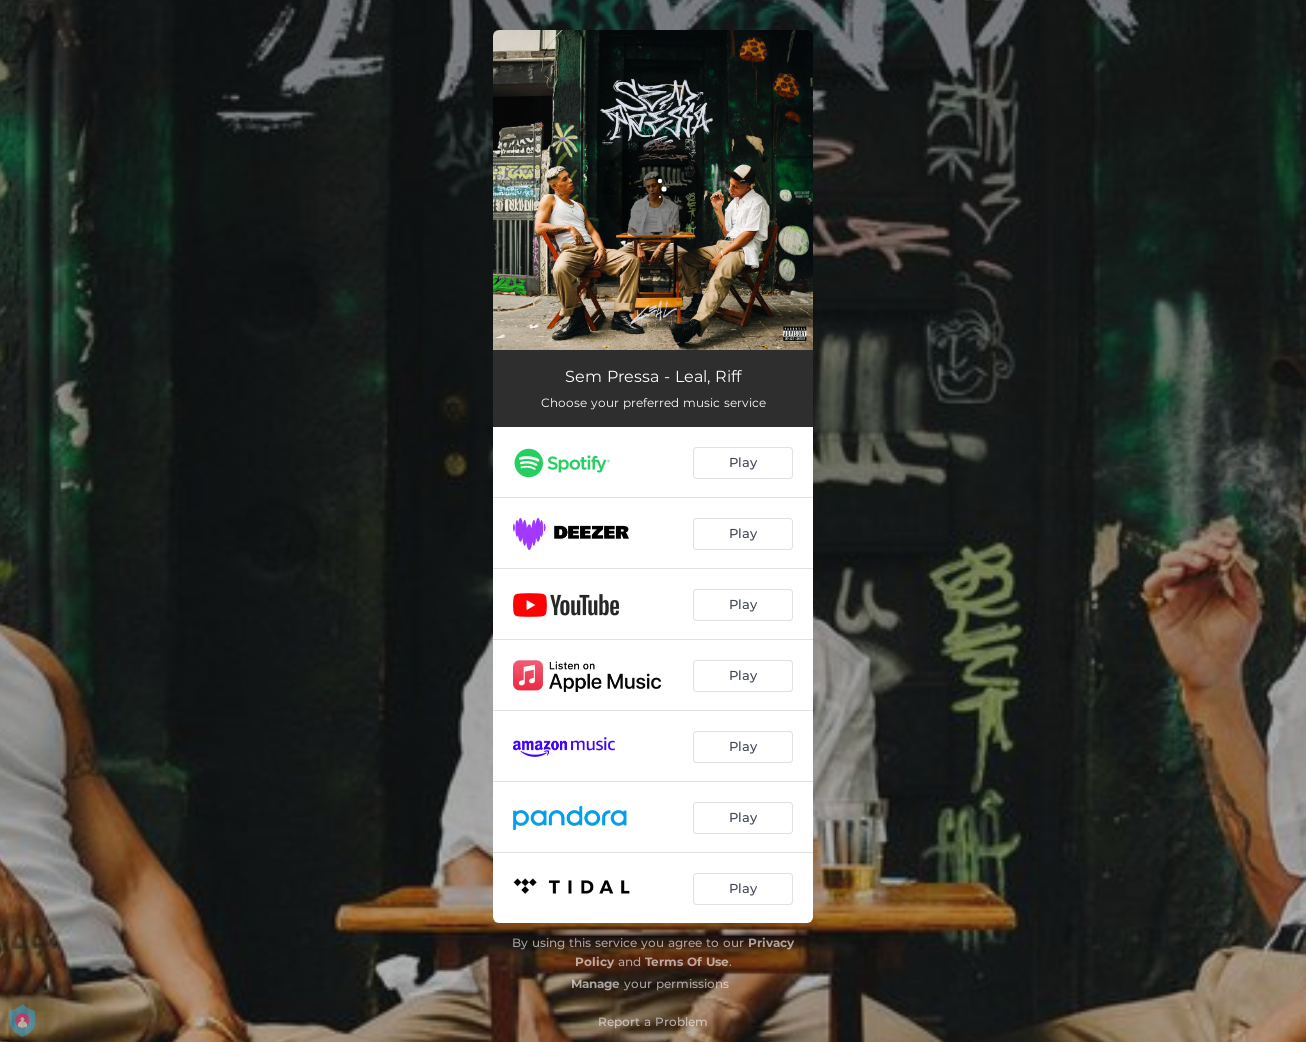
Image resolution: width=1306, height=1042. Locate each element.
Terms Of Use (687, 961)
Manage (595, 983)
